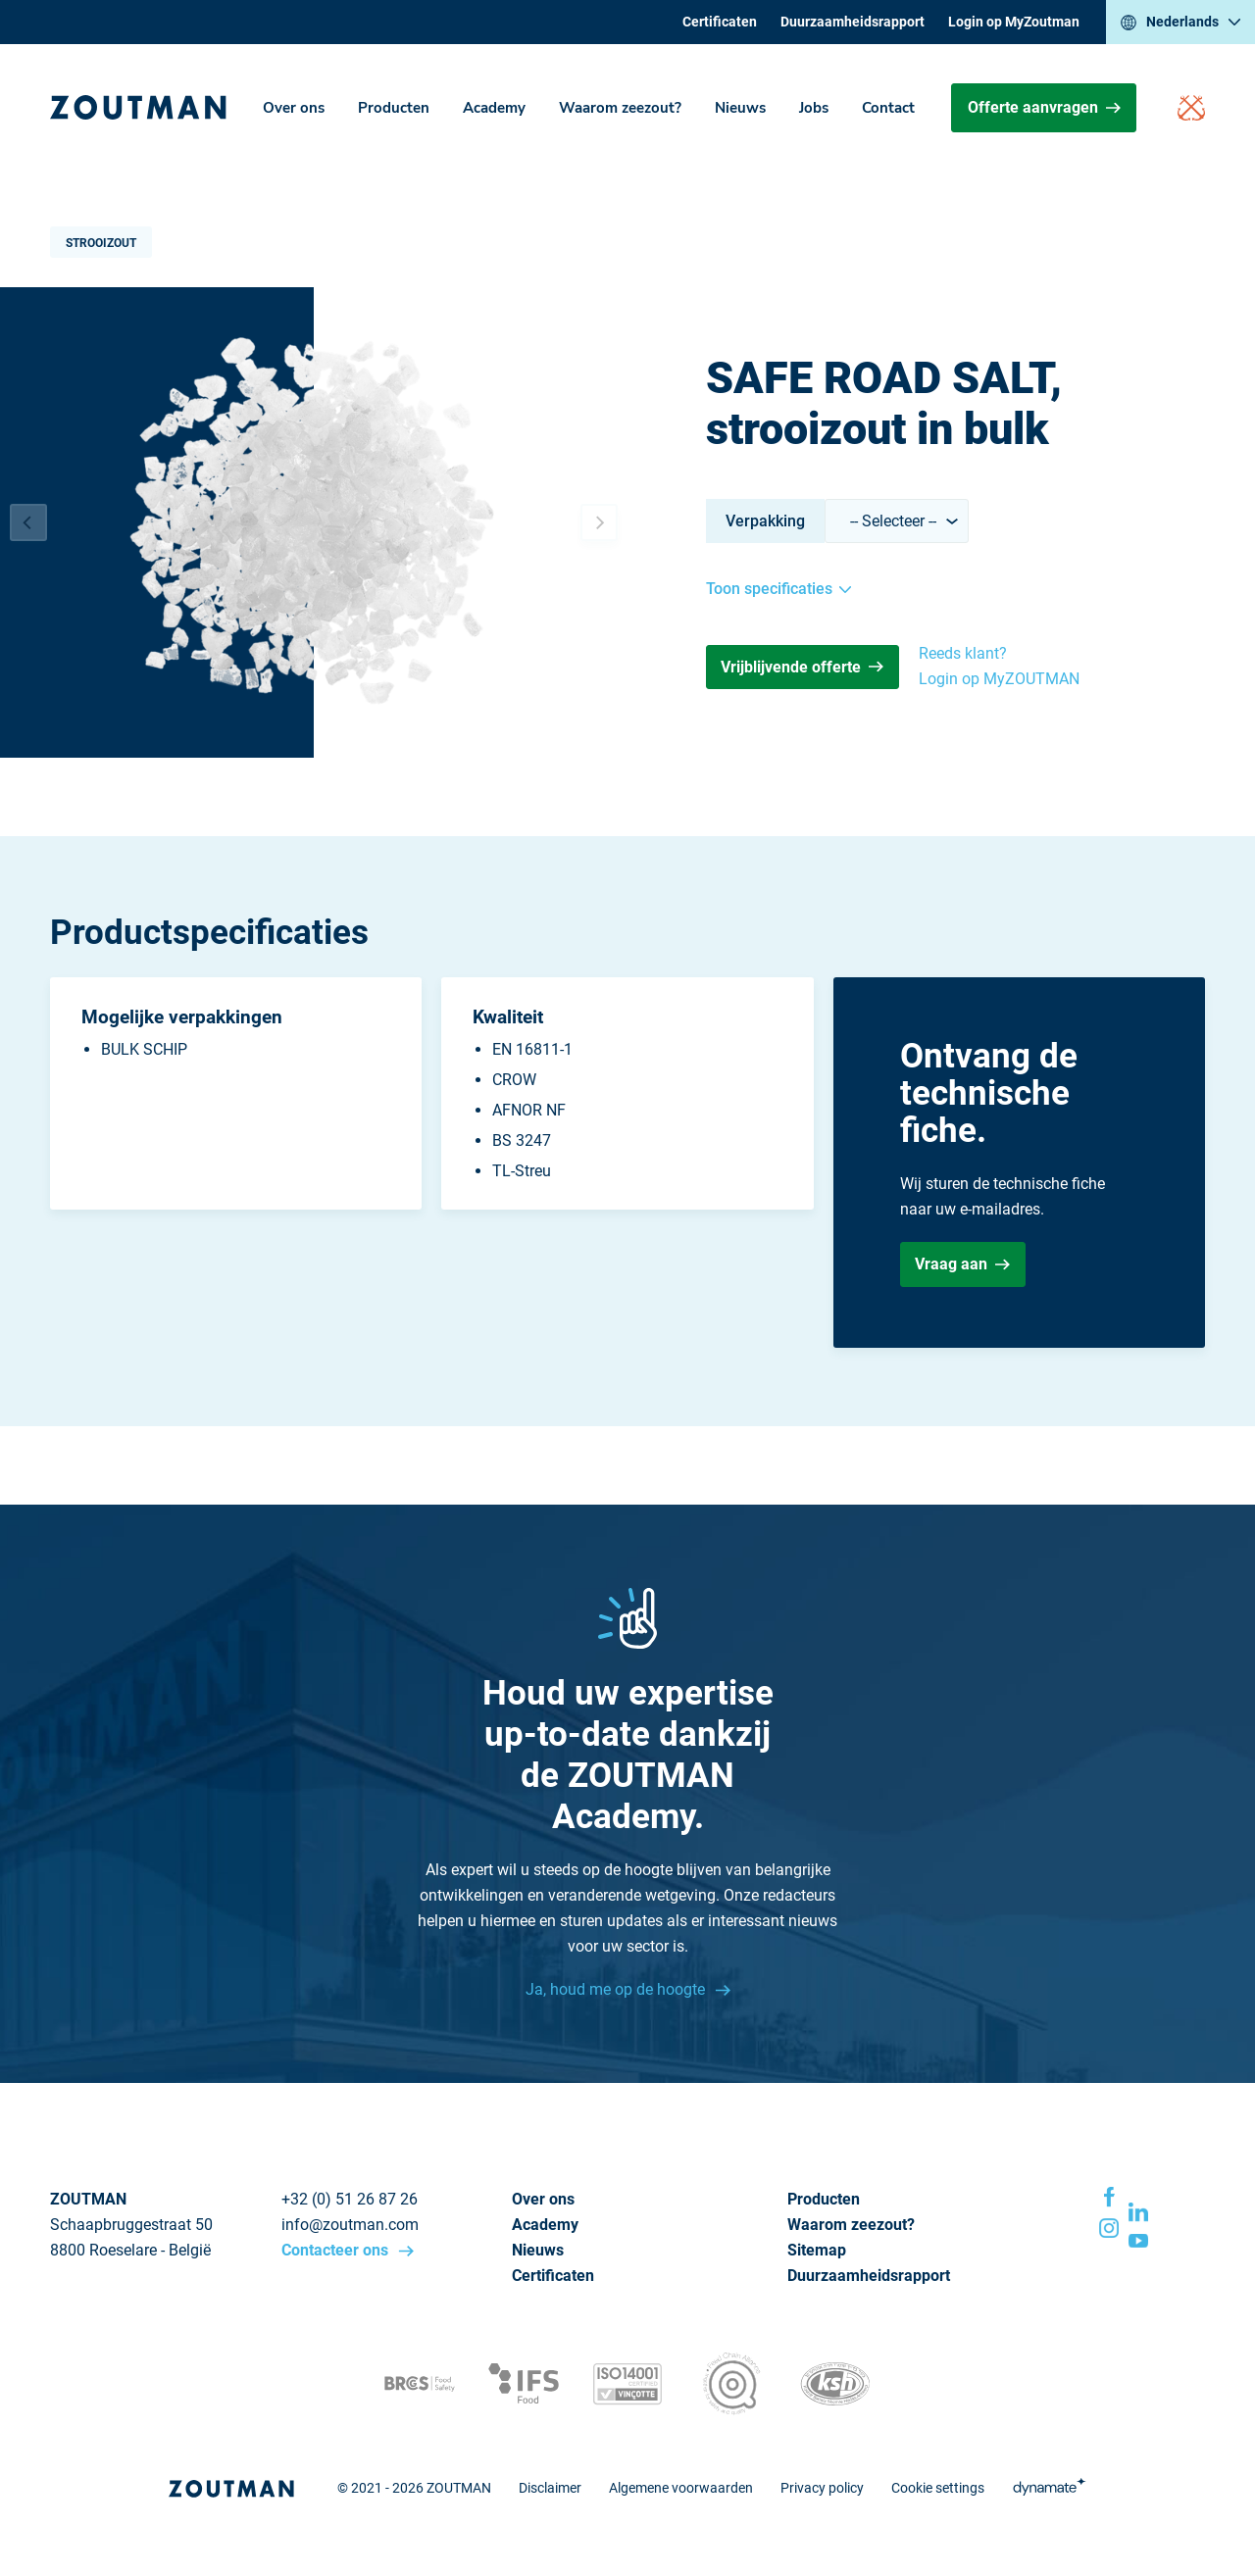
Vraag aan (962, 1264)
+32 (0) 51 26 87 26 (349, 2199)
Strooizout (101, 243)
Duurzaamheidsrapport (852, 21)
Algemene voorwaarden (681, 2488)
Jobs (813, 108)
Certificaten (719, 21)
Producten (393, 108)
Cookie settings (937, 2488)
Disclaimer (550, 2488)
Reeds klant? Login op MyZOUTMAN (999, 666)
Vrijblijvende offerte (802, 667)
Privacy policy (822, 2488)
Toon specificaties (778, 588)
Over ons (294, 108)
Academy (494, 108)
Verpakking (765, 521)
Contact (888, 108)
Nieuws (740, 108)
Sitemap (816, 2250)
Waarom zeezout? (620, 108)
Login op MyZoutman (1013, 21)
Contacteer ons (336, 2250)
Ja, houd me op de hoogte (617, 1989)
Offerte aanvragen (1044, 107)
